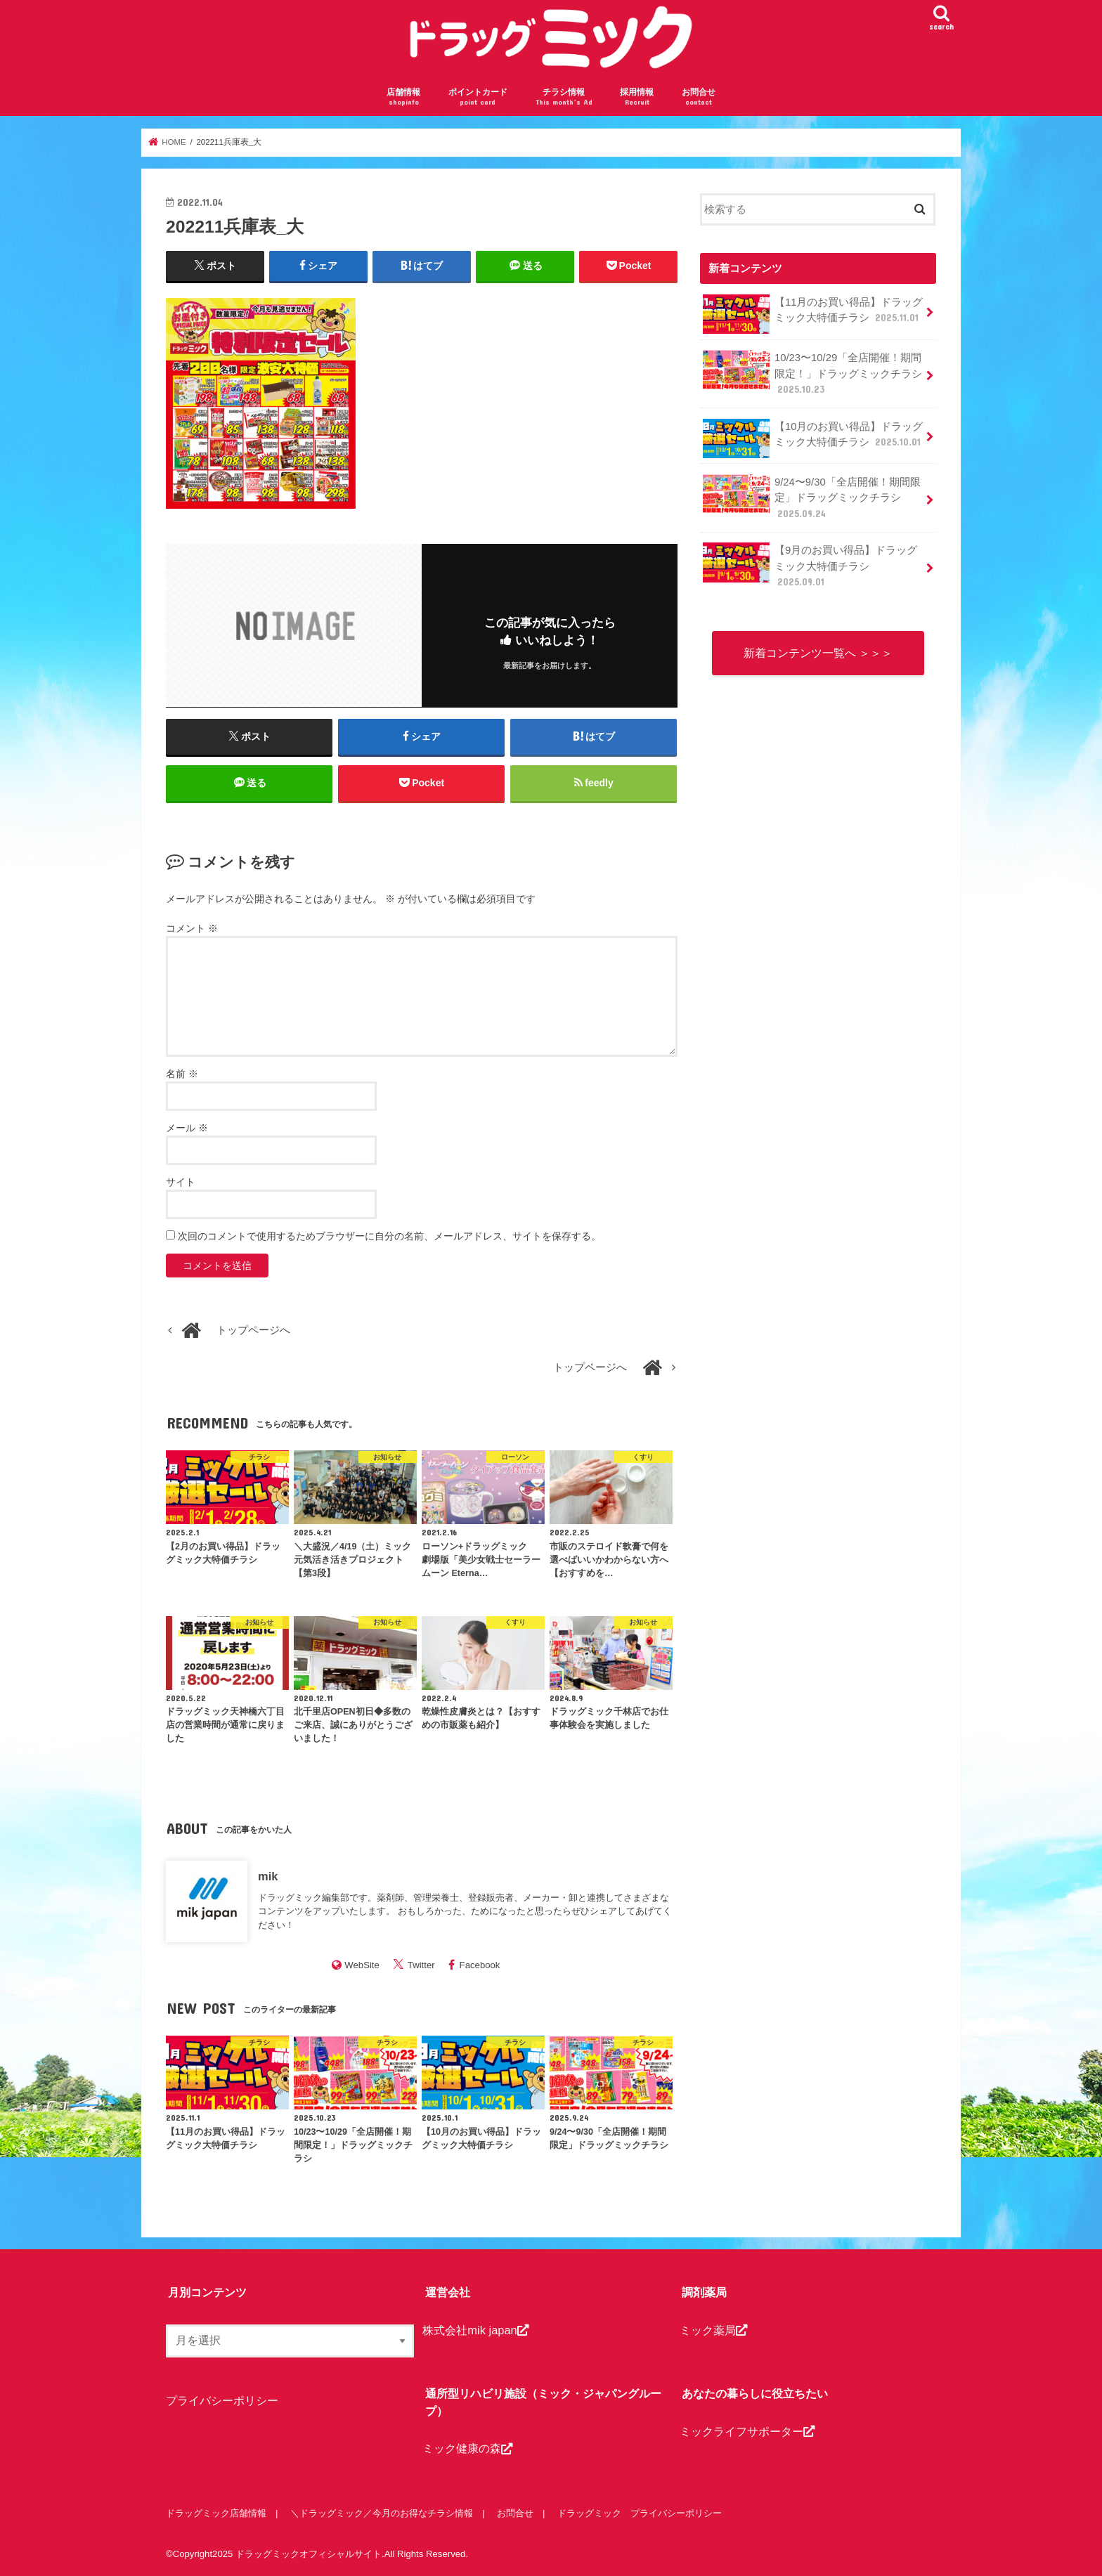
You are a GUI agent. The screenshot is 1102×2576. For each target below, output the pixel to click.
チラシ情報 (564, 97)
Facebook (480, 1965)
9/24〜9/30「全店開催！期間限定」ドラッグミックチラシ (811, 497)
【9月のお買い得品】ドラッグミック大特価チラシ (810, 565)
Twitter (421, 1965)
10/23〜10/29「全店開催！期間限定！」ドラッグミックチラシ (812, 373)
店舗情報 (403, 97)
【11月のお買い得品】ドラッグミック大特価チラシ (813, 314)
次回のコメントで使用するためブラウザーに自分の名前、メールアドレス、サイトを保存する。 (389, 1236)
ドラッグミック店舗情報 (216, 2513)
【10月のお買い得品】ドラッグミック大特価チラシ (813, 438)
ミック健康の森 (467, 2448)
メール (187, 1127)
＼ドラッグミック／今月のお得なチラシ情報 (381, 2513)
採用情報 (637, 97)
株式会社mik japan (475, 2330)
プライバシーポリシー (222, 2400)
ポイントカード (477, 97)
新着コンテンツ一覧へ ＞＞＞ (818, 652)
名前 (182, 1073)
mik (268, 1876)
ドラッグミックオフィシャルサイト (308, 2554)
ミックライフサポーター (747, 2431)
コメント (192, 929)
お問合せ (698, 97)
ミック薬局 (713, 2330)
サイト (180, 1182)
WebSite (362, 1965)
